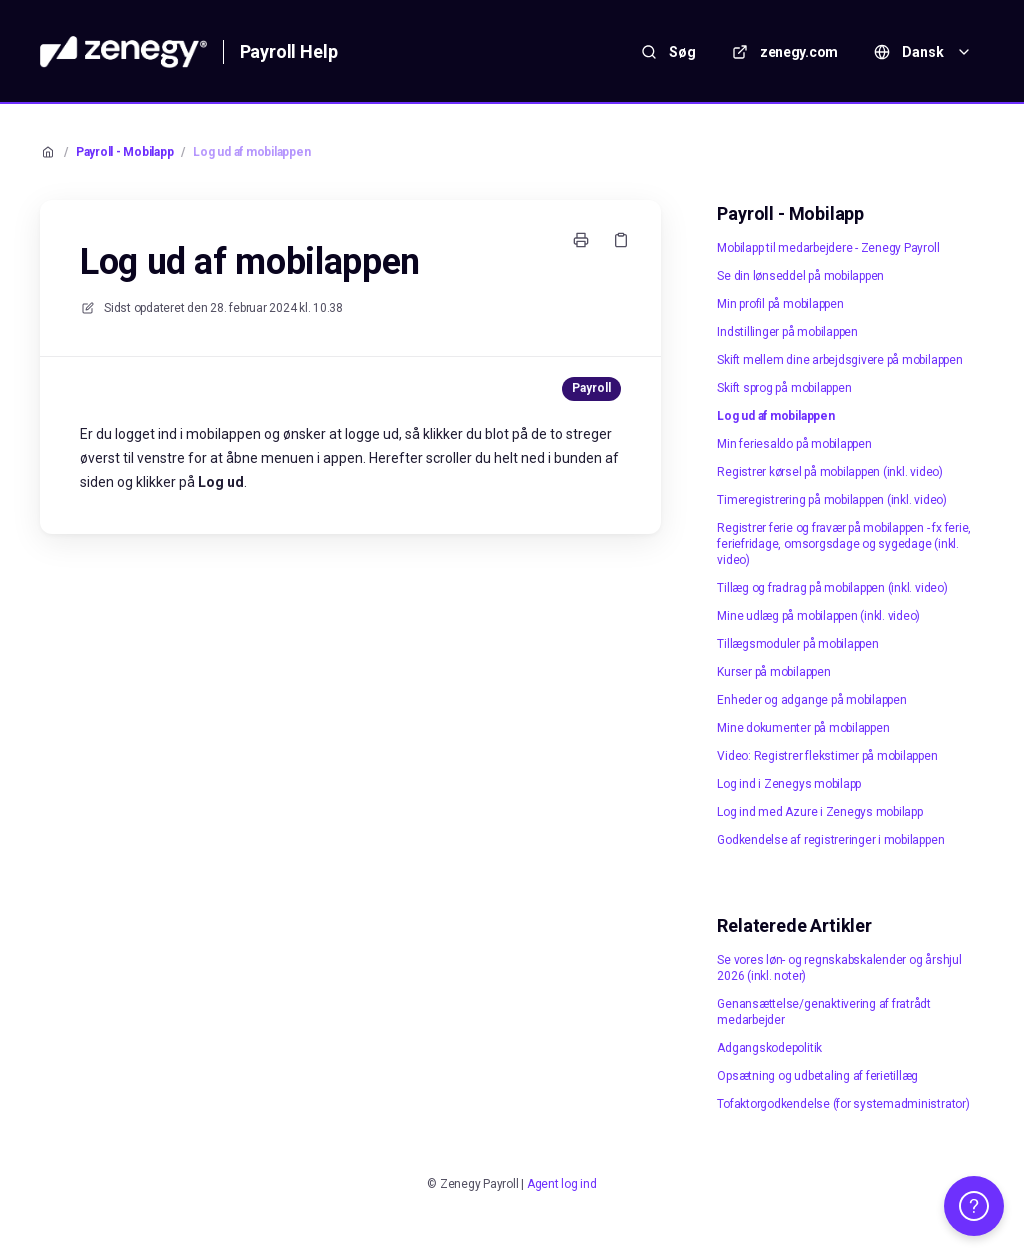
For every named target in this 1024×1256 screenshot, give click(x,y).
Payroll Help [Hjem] (289, 51)
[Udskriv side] (581, 240)
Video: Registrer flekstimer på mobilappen (827, 756)
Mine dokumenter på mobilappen (803, 728)
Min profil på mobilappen (780, 304)
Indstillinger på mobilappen (787, 332)
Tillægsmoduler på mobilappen (797, 644)
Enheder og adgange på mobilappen (811, 700)
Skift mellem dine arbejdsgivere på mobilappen (839, 360)
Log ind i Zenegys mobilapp (789, 784)
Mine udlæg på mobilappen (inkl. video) (818, 616)
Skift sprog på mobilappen (784, 388)
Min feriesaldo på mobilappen (794, 444)
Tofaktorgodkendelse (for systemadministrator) (843, 1104)
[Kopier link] (621, 240)
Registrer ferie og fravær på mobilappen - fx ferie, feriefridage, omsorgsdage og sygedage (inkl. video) (844, 544)
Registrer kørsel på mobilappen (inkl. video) (829, 472)
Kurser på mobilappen (773, 672)
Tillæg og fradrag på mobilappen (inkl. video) (832, 588)
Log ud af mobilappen (251, 152)
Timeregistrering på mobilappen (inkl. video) (831, 500)
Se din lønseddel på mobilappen (800, 276)
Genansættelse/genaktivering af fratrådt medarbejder (824, 1012)
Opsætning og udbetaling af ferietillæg (817, 1076)
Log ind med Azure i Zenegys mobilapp (819, 812)
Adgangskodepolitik (769, 1048)
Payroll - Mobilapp (125, 152)
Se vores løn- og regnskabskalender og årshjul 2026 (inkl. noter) (839, 968)
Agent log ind (562, 1184)
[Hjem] (123, 52)
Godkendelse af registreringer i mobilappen (830, 840)
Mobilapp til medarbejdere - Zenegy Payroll (828, 248)
